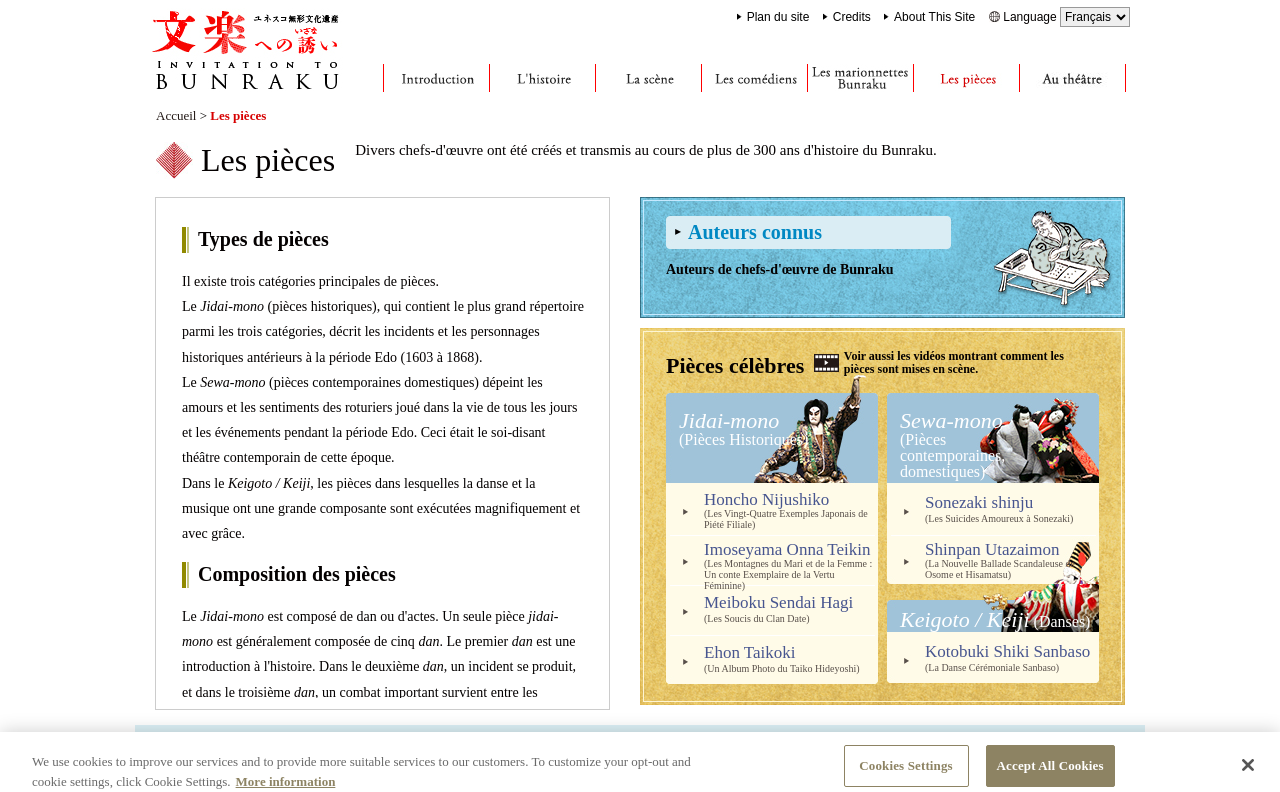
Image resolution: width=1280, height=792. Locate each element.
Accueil (176, 115)
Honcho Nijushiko (791, 510)
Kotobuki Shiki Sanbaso (1012, 657)
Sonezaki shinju (1012, 508)
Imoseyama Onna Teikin (791, 563)
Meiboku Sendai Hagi (791, 608)
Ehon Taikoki (791, 658)
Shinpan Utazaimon (1012, 560)
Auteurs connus (755, 232)
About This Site (934, 17)
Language (1066, 17)
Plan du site (778, 17)
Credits (852, 17)
